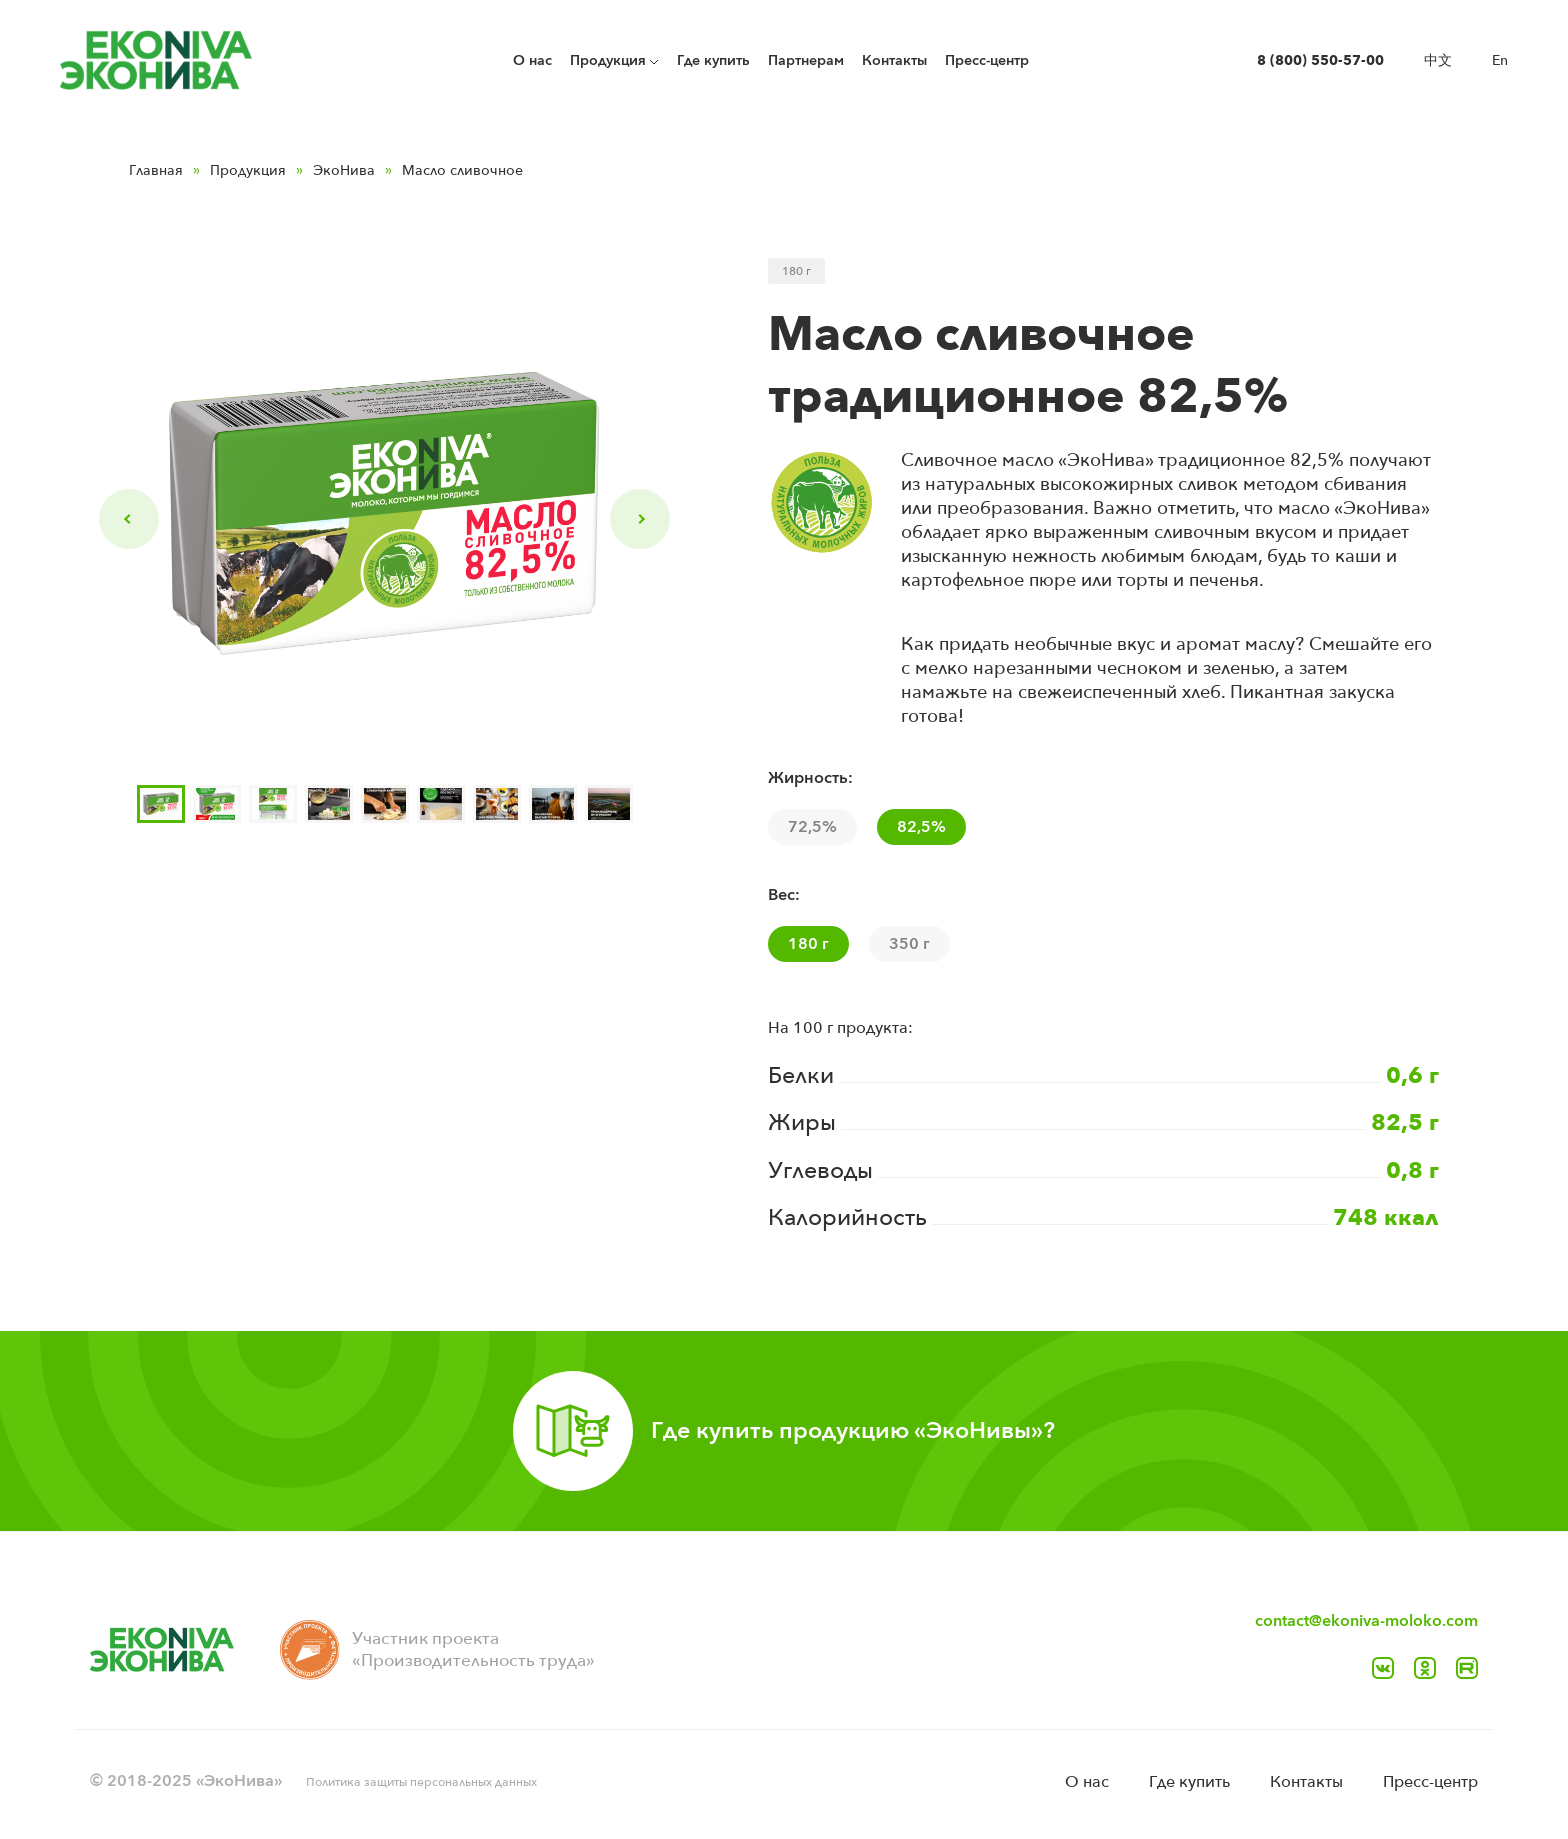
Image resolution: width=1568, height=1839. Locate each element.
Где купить (713, 60)
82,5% (921, 827)
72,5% (812, 827)
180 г (808, 944)
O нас (532, 60)
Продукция (248, 170)
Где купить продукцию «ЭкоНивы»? (853, 1430)
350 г (909, 944)
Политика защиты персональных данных (421, 1782)
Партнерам (806, 60)
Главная (156, 170)
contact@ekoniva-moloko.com (1366, 1621)
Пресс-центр (987, 60)
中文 (1438, 60)
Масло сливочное (462, 170)
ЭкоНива (344, 170)
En (1500, 60)
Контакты (894, 60)
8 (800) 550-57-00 (1320, 60)
